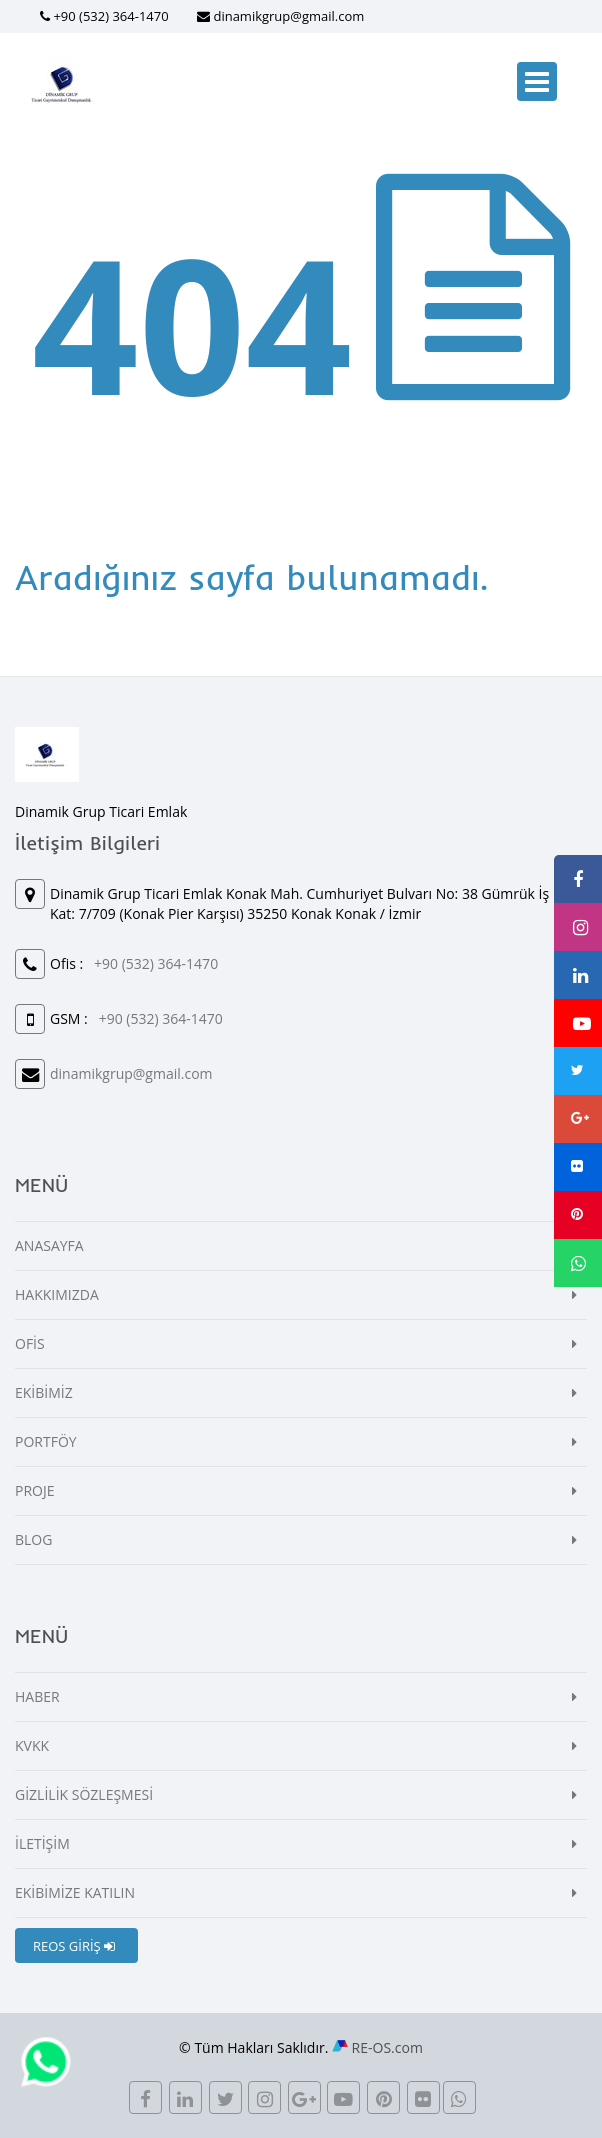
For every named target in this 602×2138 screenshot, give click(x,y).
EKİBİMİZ (44, 1392)
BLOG (33, 1539)
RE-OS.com (387, 2047)
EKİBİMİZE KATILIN (75, 1892)
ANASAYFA (49, 1245)
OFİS (30, 1343)
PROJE (35, 1490)
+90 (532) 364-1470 (110, 16)
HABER (37, 1696)
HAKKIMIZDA (57, 1294)
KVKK (32, 1745)
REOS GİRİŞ (74, 1946)
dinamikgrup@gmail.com (288, 16)
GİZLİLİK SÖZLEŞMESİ (84, 1794)
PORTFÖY (46, 1441)
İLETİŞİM (42, 1843)
